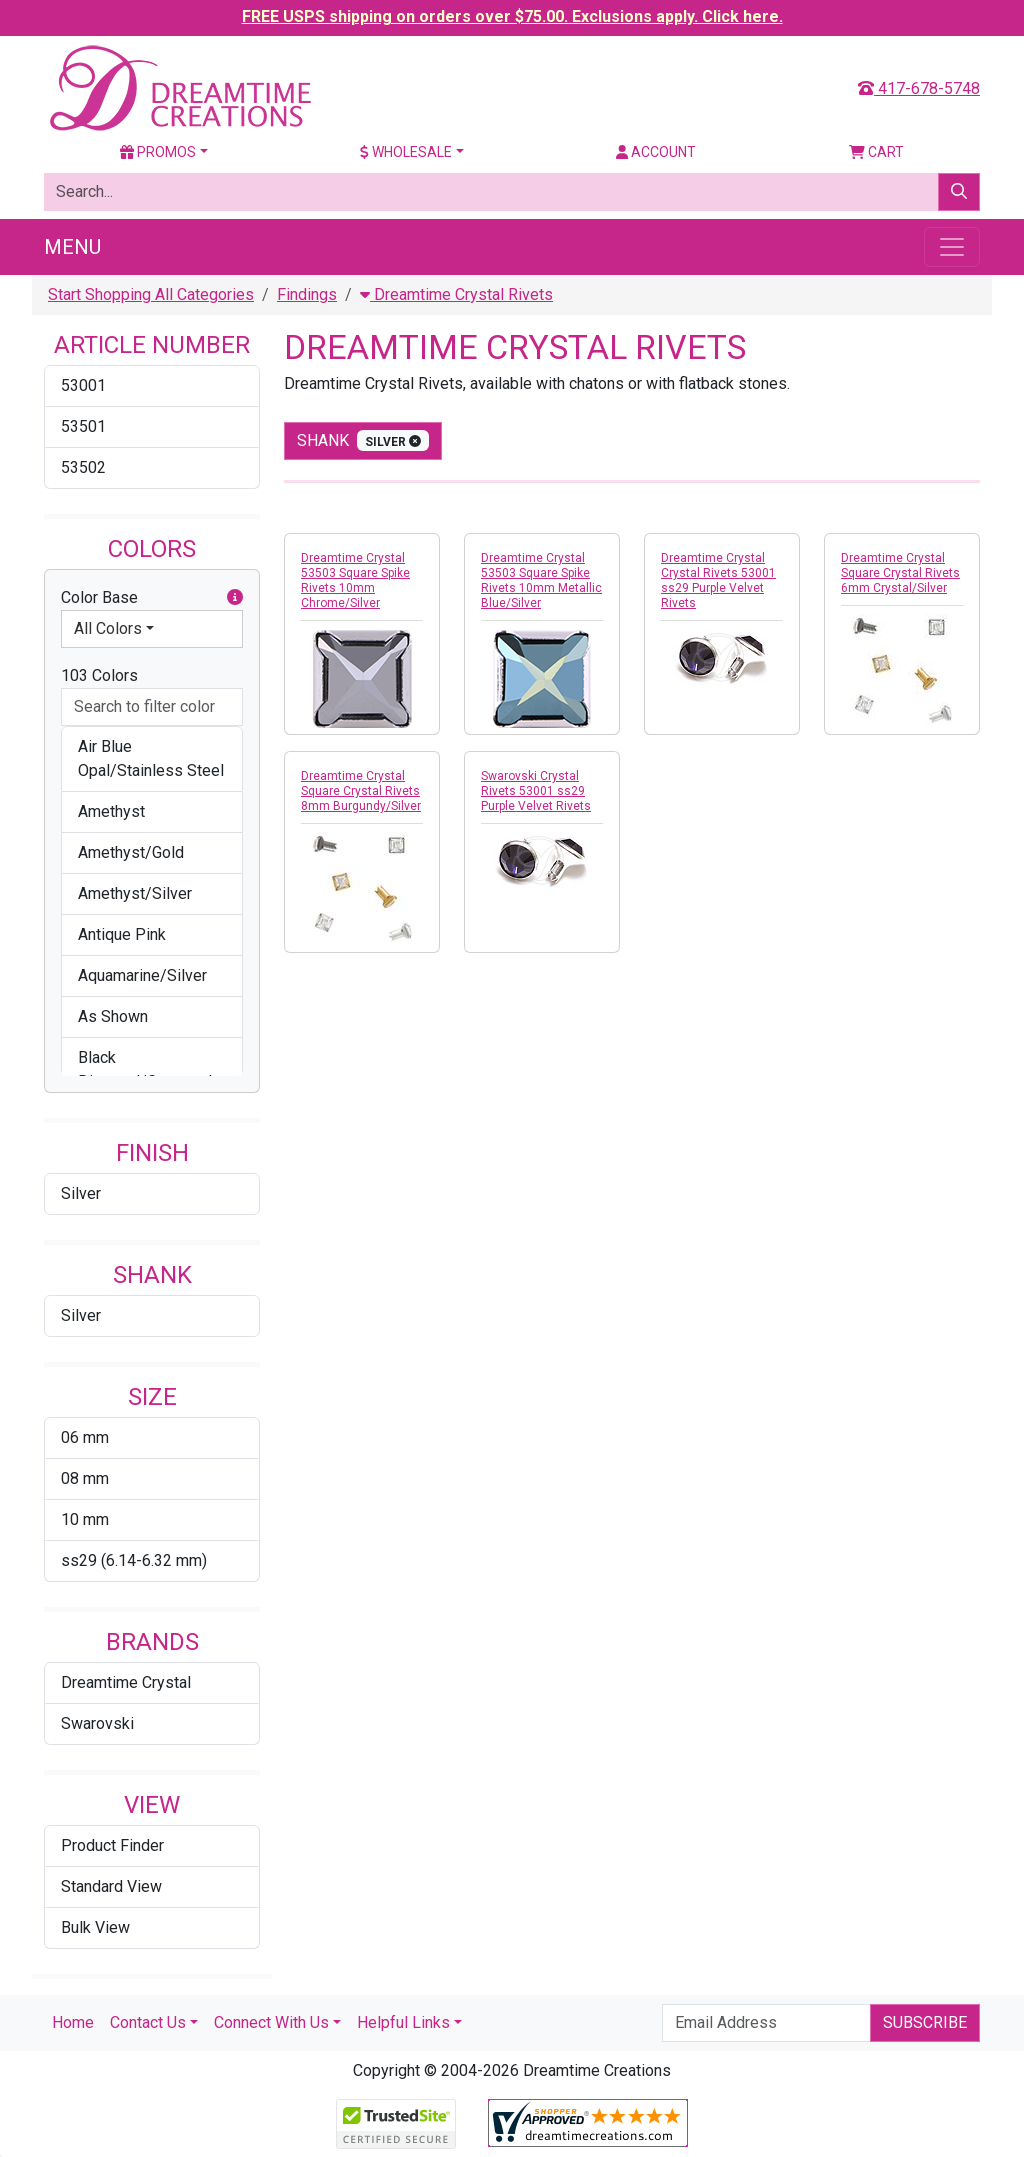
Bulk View (95, 1927)
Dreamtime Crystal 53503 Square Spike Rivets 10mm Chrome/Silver (355, 580)
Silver (81, 1193)
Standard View (111, 1886)
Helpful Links (403, 2022)
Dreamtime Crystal (126, 1682)
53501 (83, 426)
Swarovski (97, 1723)
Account (656, 152)
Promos (158, 152)
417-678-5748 (919, 88)
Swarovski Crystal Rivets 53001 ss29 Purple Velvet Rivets (536, 791)
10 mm (85, 1519)
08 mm (85, 1478)
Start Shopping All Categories (151, 294)
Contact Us (148, 2022)
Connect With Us (271, 2022)
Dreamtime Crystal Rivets (456, 294)
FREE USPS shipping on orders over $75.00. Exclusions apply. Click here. (512, 16)
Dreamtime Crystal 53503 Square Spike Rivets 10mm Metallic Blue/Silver (541, 580)
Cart (876, 152)
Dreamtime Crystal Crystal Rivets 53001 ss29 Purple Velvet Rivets (718, 580)
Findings (307, 294)
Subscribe (925, 2022)
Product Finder (112, 1845)
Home (73, 2022)
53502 (83, 467)
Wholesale (406, 152)
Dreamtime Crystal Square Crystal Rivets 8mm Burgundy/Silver (361, 791)
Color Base (152, 598)
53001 (83, 385)
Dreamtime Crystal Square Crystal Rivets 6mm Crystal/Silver (900, 573)
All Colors (108, 628)
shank (363, 440)
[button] (235, 598)
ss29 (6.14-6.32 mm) (134, 1560)
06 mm (85, 1437)
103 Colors (99, 675)
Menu (72, 247)
